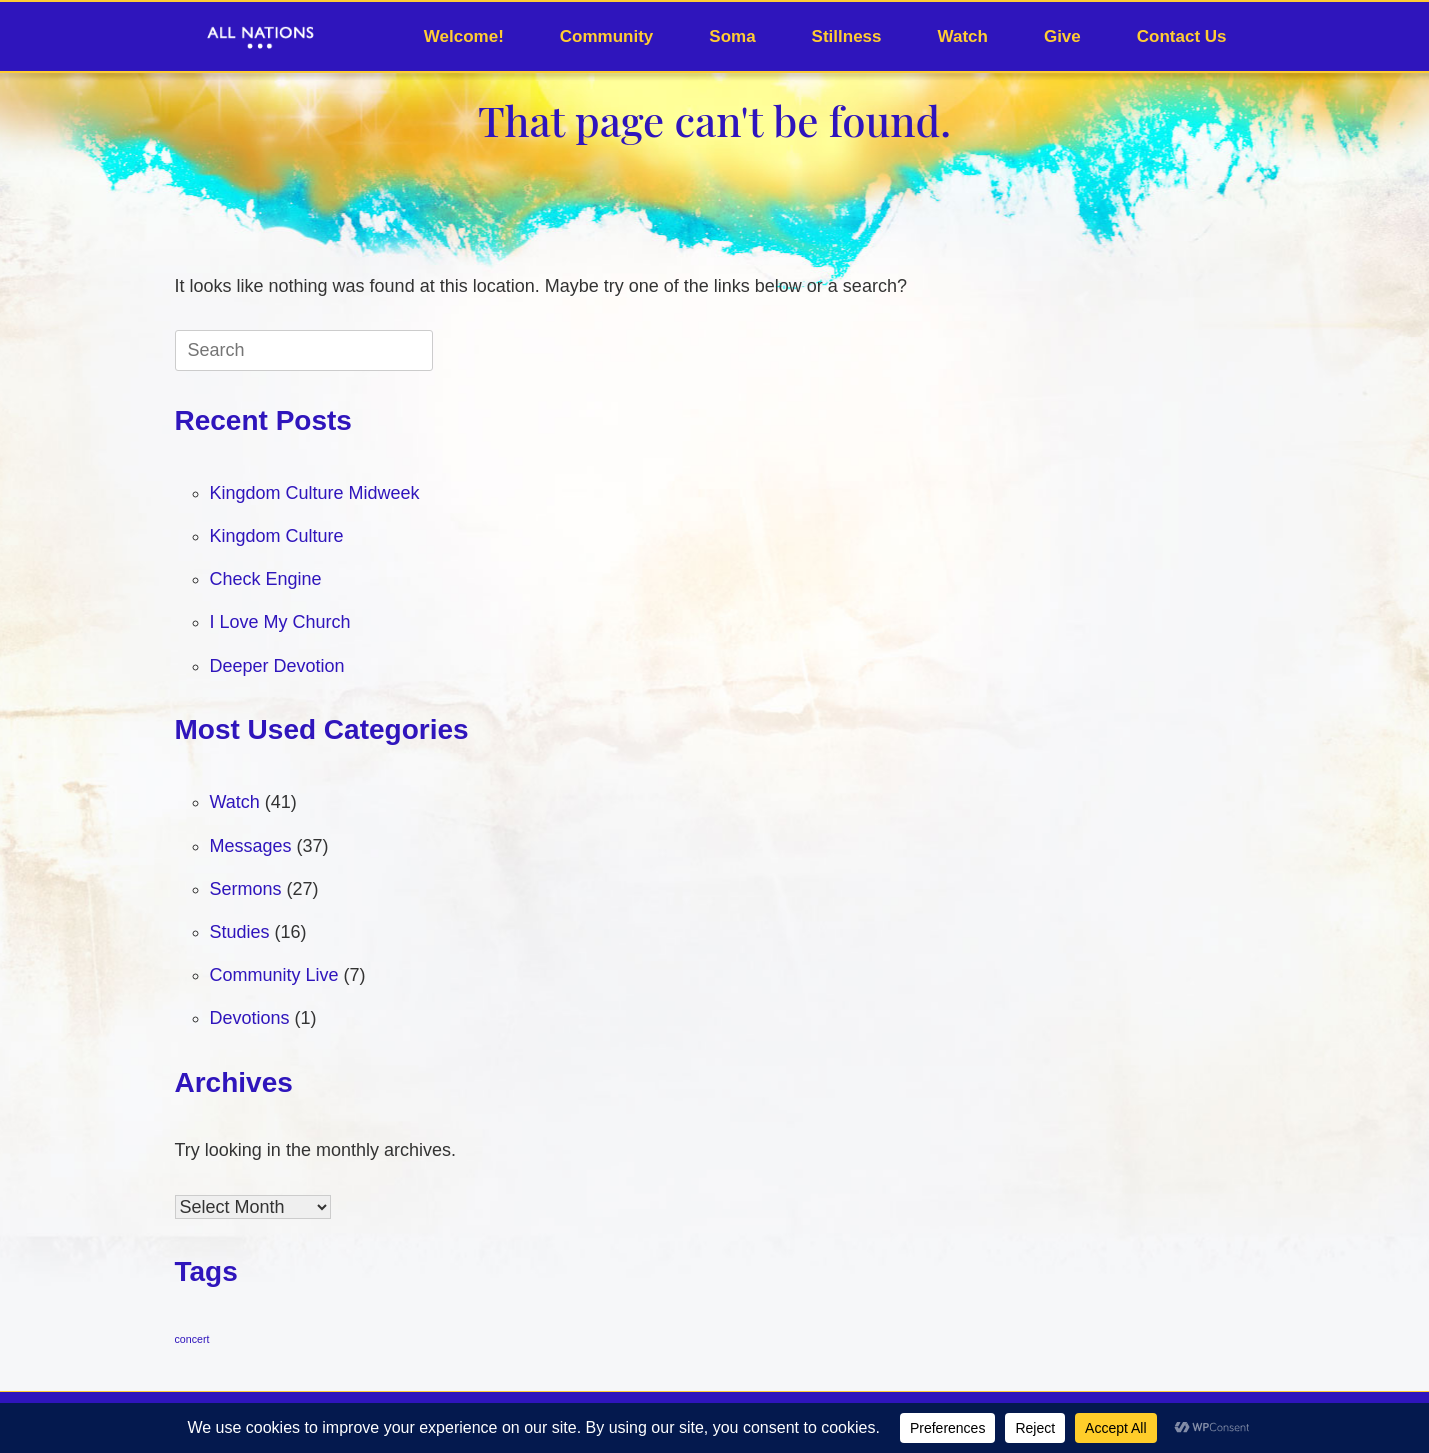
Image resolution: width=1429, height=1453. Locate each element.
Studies (240, 932)
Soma (732, 36)
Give (1062, 36)
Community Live (274, 975)
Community (607, 36)
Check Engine (266, 579)
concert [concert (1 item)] (192, 1339)
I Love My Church (280, 622)
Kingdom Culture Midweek (315, 493)
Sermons (246, 889)
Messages (251, 846)
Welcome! (464, 36)
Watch (963, 36)
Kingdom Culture (277, 536)
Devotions (250, 1018)
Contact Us (1182, 36)
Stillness (847, 36)
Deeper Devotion (277, 666)
